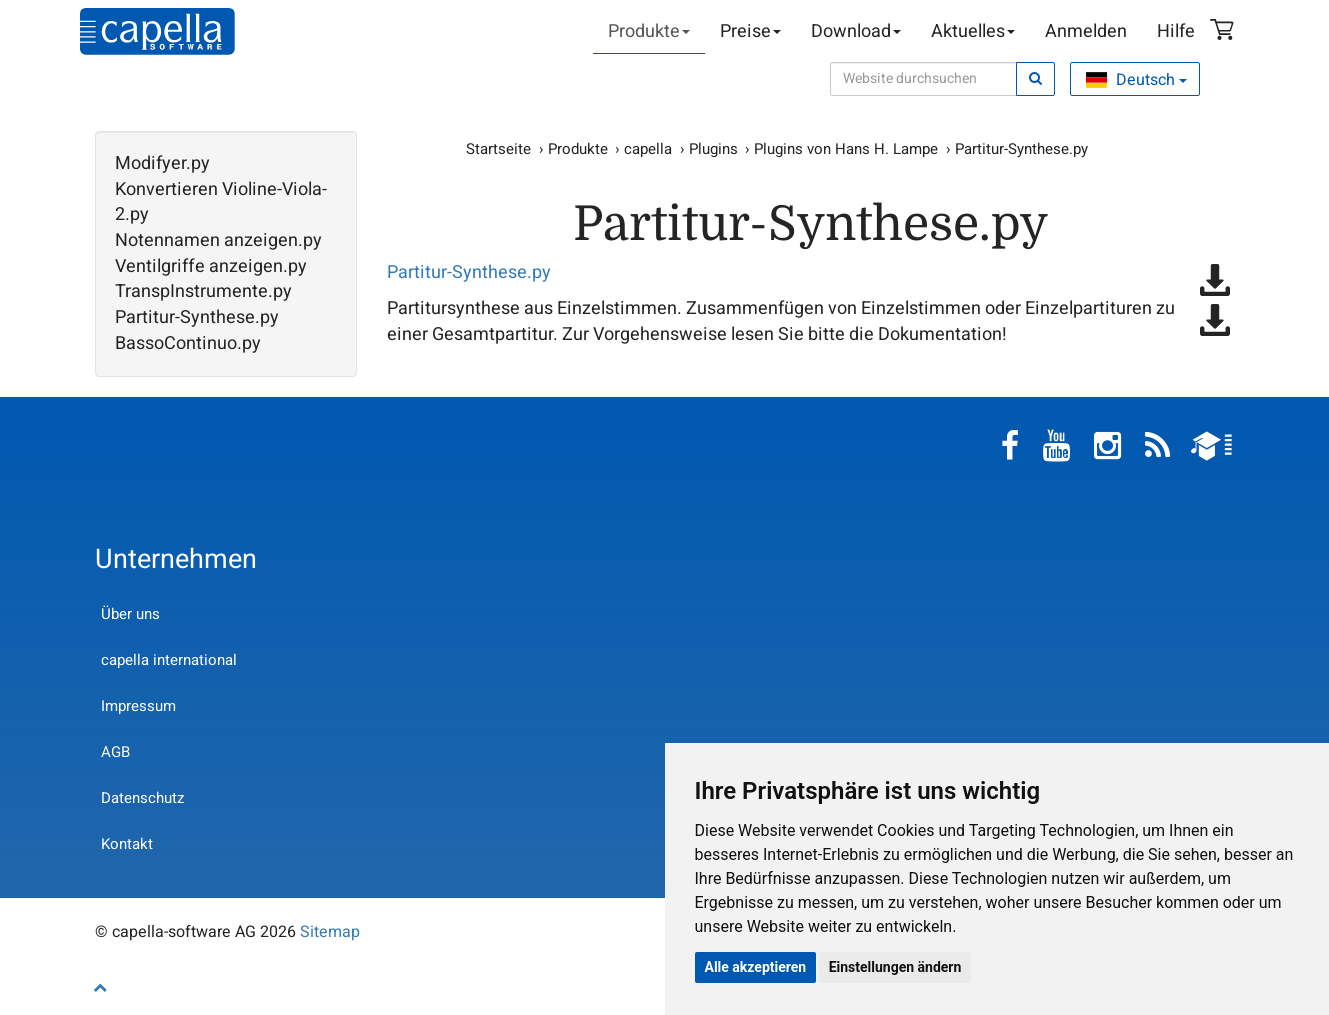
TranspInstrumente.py (203, 292)
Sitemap (330, 932)
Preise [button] (750, 31)
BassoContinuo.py (188, 344)
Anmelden (1086, 31)
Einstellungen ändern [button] (895, 967)
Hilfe (1176, 31)
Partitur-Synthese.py (197, 318)
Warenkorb (1225, 32)
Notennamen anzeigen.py (218, 241)
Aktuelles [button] (973, 31)
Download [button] (856, 31)
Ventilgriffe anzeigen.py (211, 267)
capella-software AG (157, 31)
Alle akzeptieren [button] (756, 967)
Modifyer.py (162, 164)
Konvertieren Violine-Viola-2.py (221, 202)
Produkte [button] (649, 31)
